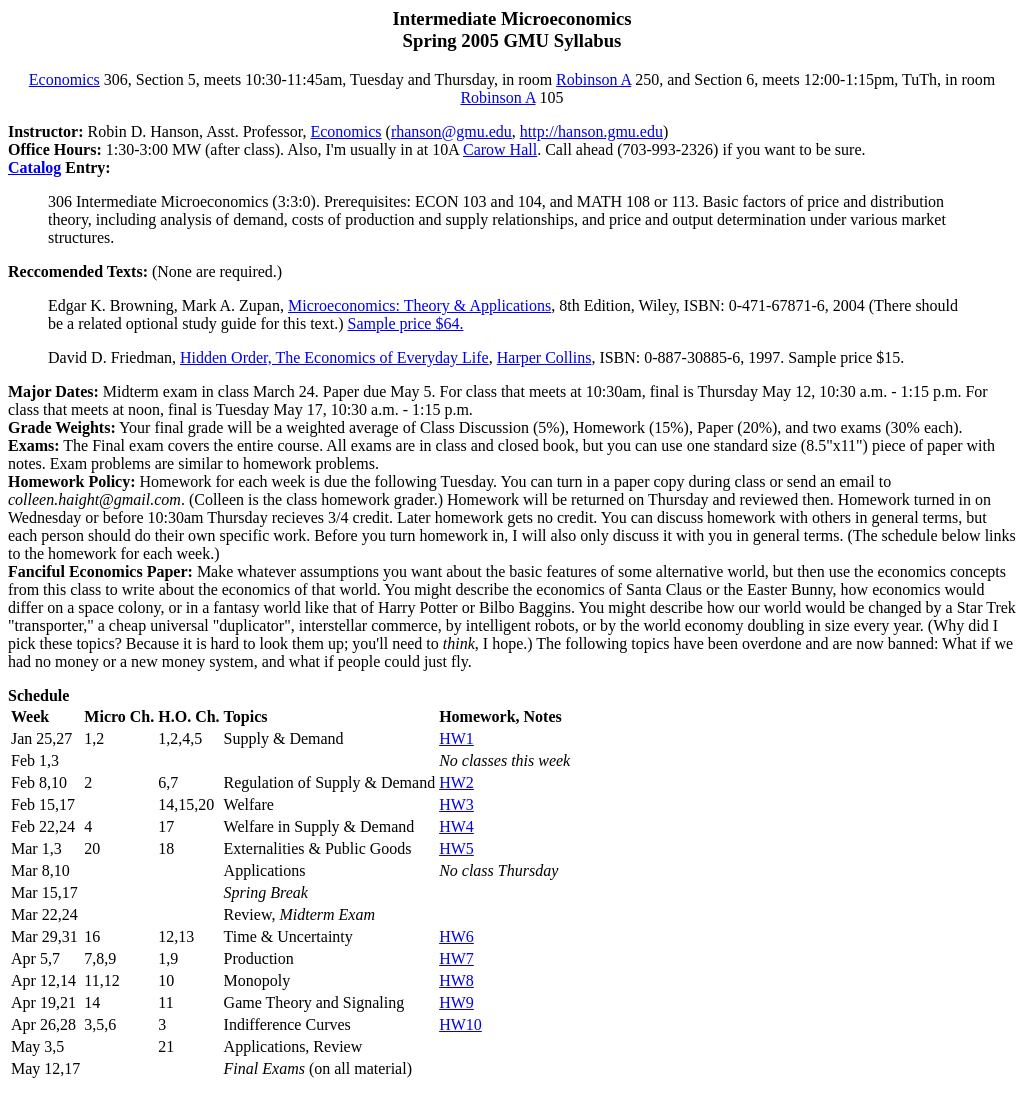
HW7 (456, 958)
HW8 (456, 980)
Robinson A (593, 79)
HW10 (460, 1024)
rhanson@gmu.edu (451, 131)
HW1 (456, 738)
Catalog (34, 167)
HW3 (456, 804)
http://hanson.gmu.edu (591, 131)
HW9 (456, 1002)
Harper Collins (544, 357)
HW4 (456, 826)
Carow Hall (500, 149)
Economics (64, 79)
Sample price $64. (405, 323)
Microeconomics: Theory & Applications (419, 305)
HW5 (456, 848)
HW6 (456, 936)
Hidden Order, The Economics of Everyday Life (334, 357)
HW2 (456, 782)
